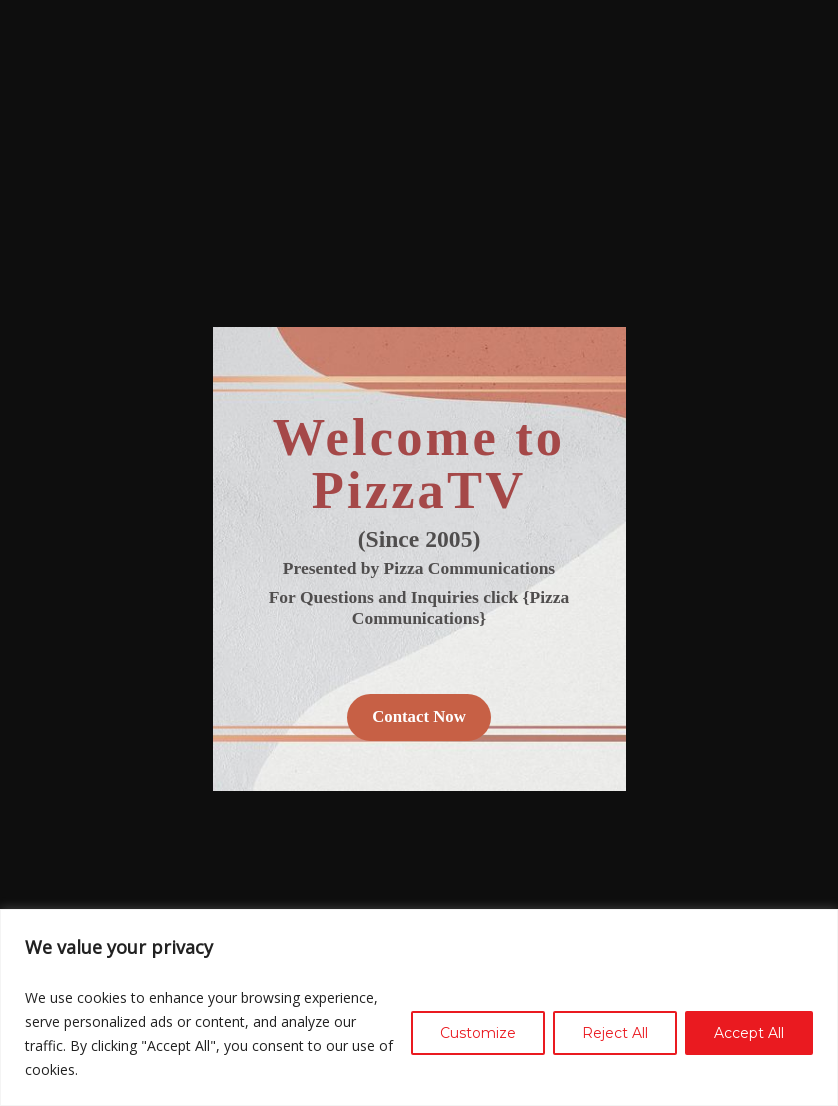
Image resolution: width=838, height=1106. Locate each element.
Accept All (749, 1033)
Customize (478, 1033)
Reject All (615, 1033)
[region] (419, 1007)
